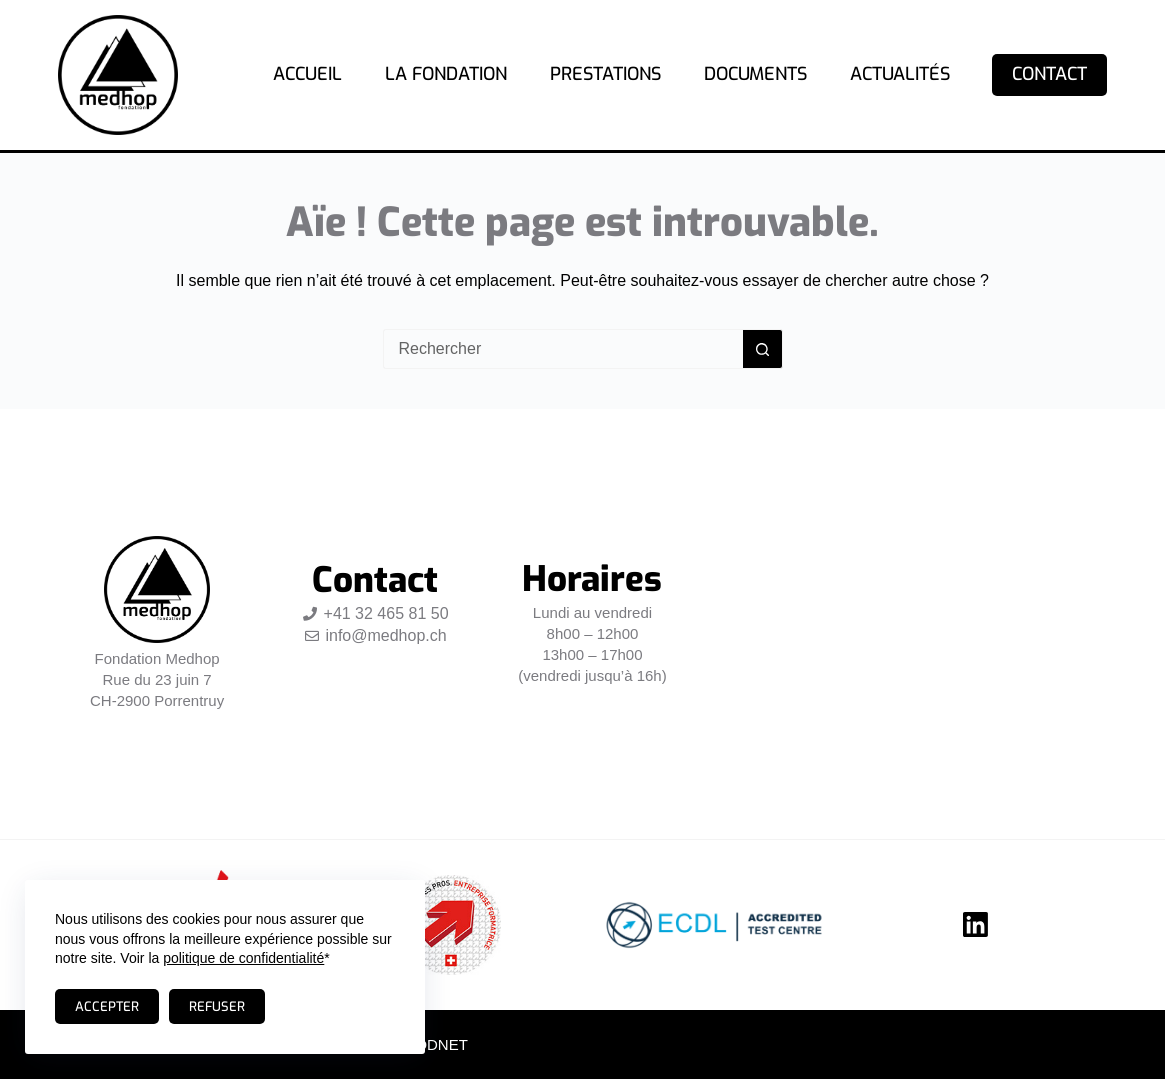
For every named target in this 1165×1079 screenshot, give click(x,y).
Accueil (307, 74)
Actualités (900, 74)
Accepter (107, 1006)
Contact (1049, 74)
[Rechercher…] (563, 349)
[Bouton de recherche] (763, 349)
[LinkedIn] (975, 924)
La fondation (446, 74)
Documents (755, 74)
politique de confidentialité (243, 958)
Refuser (217, 1006)
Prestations (605, 74)
